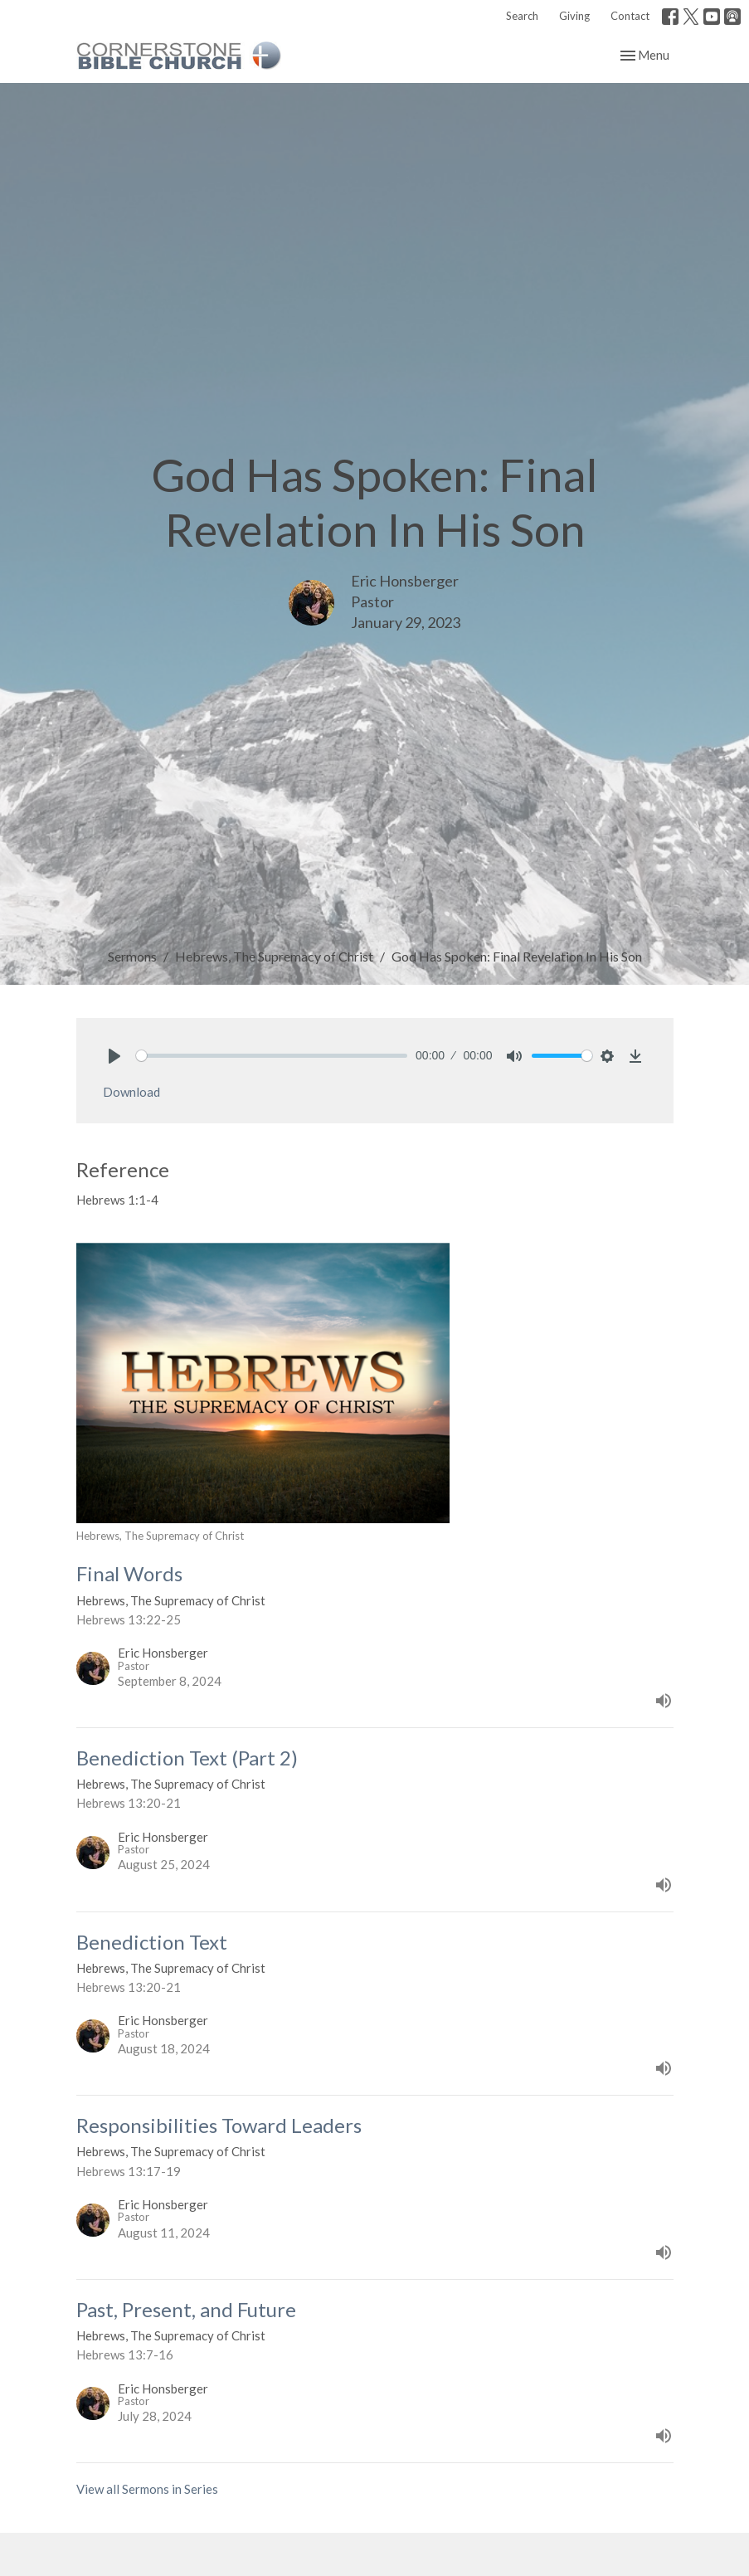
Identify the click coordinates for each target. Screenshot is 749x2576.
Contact (629, 15)
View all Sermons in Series (147, 2488)
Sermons (132, 956)
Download (131, 1091)
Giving (574, 15)
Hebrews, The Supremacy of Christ (274, 956)
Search (522, 15)
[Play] (114, 1056)
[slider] (272, 1056)
